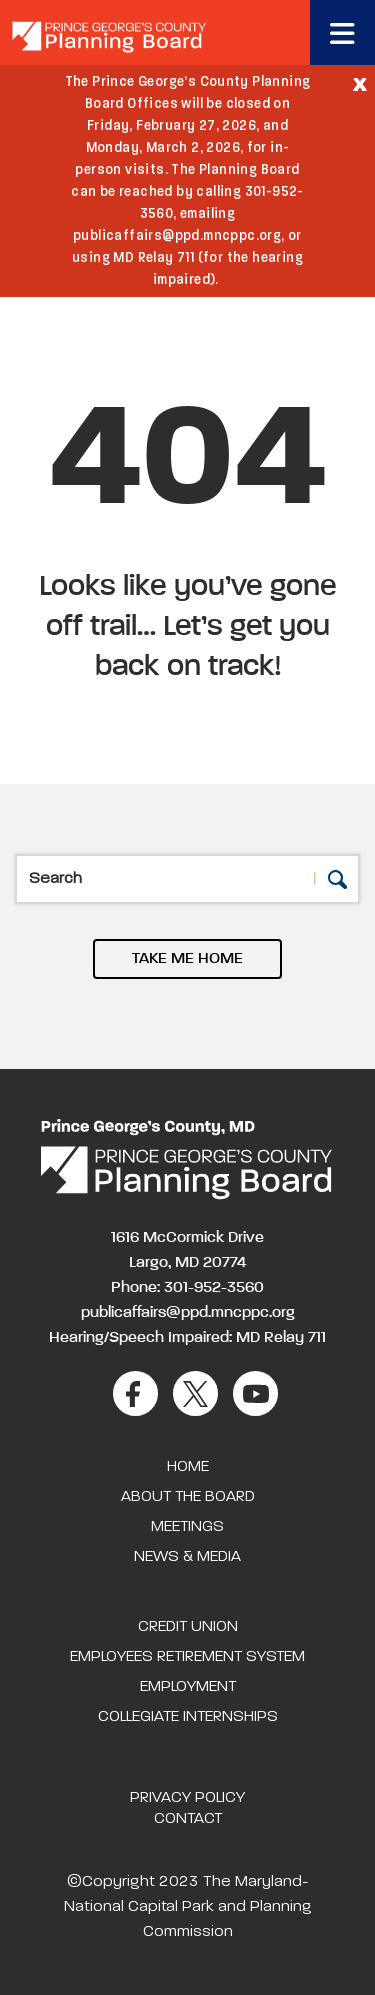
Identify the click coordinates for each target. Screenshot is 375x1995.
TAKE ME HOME (187, 959)
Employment (188, 1687)
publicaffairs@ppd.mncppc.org (188, 1313)
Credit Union (188, 1627)
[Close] (360, 83)
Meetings (187, 1527)
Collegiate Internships (188, 1717)
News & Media (187, 1557)
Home (188, 1467)
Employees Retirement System (187, 1657)
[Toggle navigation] (342, 32)
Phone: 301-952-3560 (187, 1288)
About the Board (188, 1497)
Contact (188, 1819)
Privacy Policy (187, 1798)
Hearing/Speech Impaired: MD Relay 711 (187, 1338)
